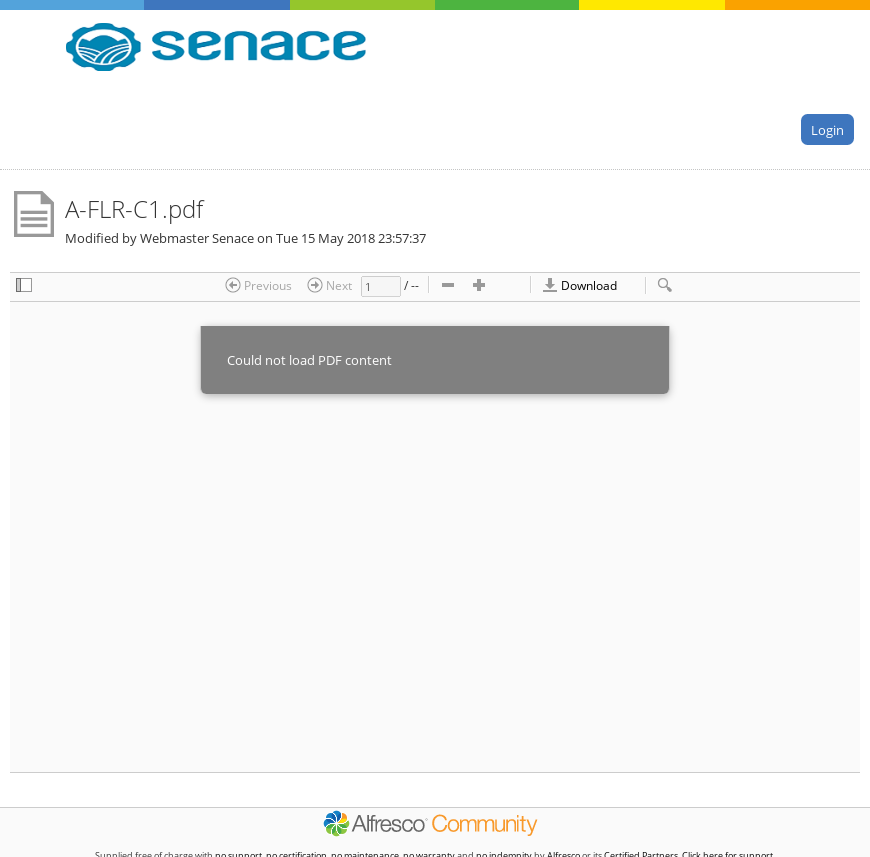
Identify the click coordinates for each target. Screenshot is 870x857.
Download (579, 285)
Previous (258, 285)
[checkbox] (24, 286)
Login (827, 129)
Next (329, 285)
